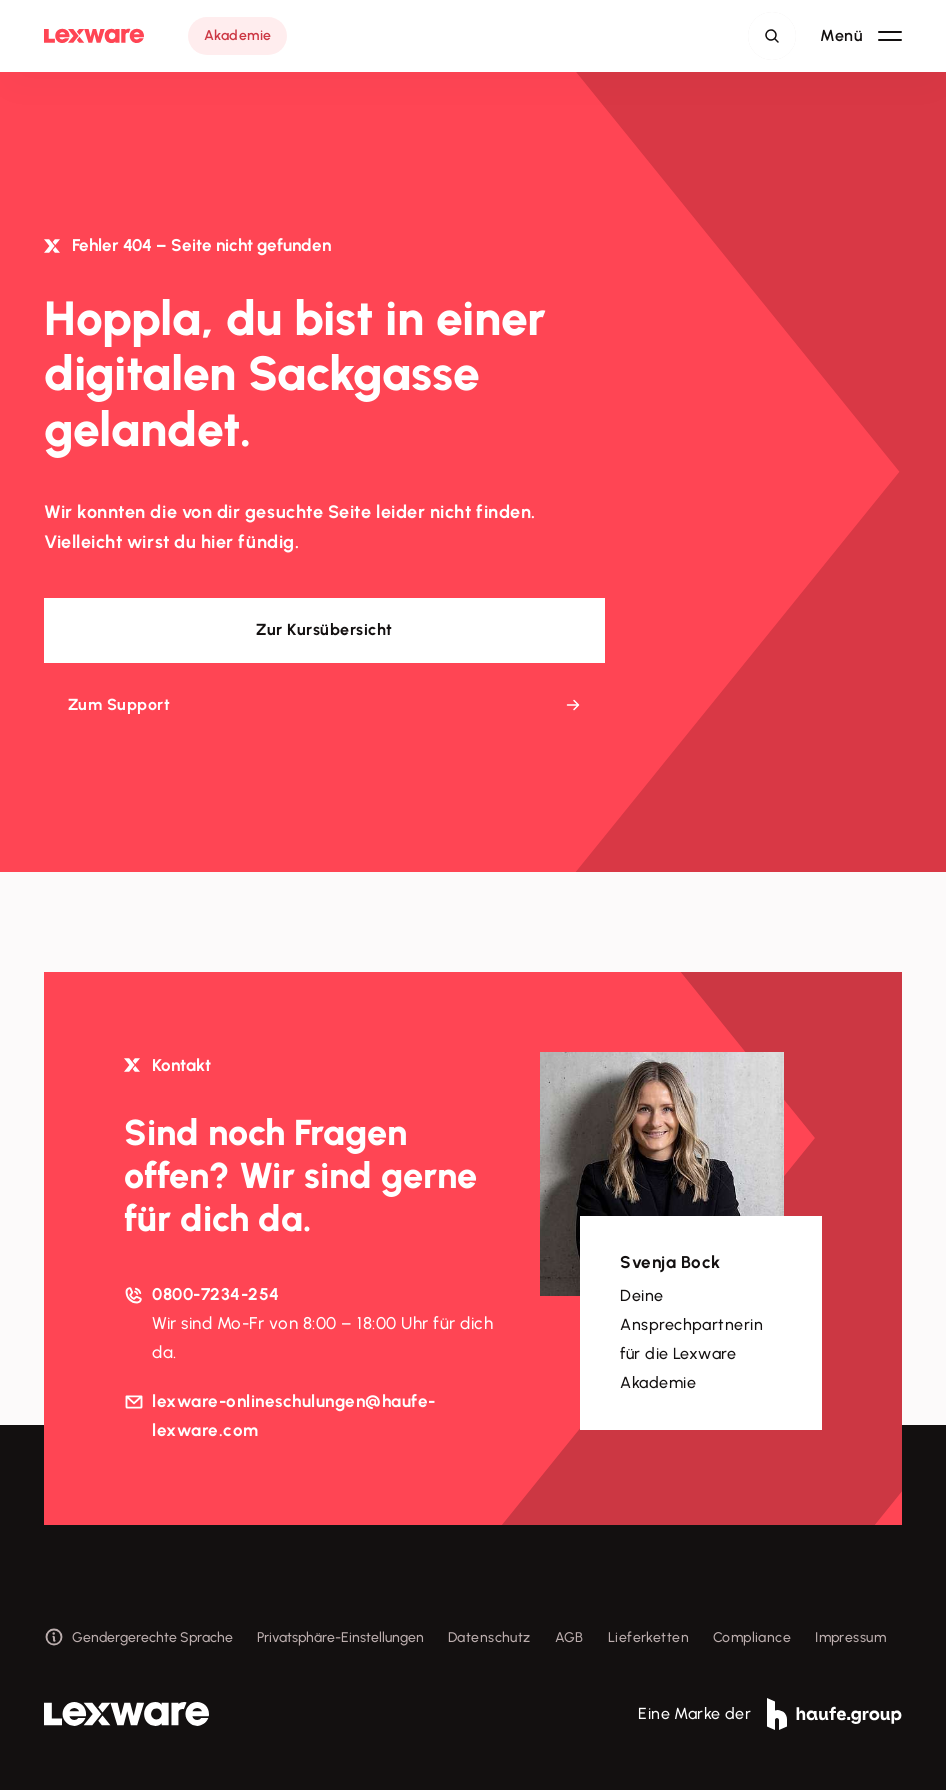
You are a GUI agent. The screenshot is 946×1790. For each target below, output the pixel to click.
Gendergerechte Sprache (138, 1637)
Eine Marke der (770, 1714)
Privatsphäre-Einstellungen (340, 1637)
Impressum (850, 1637)
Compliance (752, 1637)
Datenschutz (489, 1637)
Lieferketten (648, 1637)
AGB (569, 1637)
